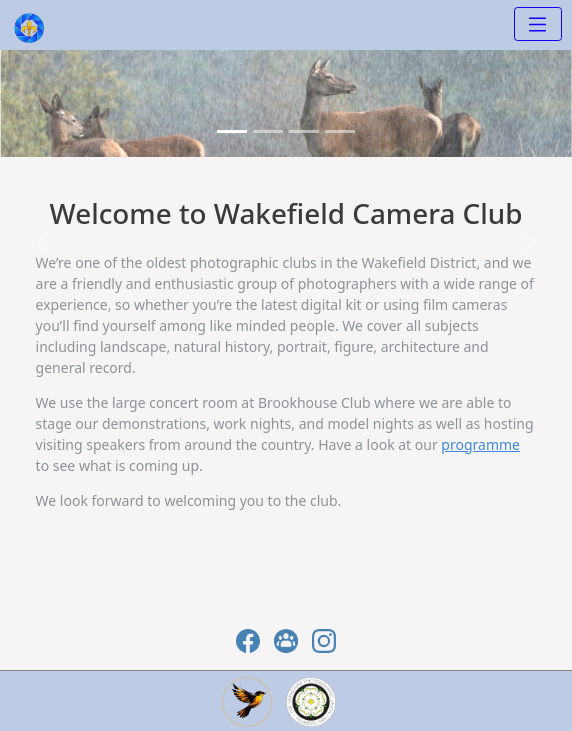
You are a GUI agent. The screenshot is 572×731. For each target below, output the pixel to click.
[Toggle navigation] (538, 24)
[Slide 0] (232, 131)
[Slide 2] (304, 131)
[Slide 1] (268, 131)
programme (480, 444)
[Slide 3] (340, 131)
